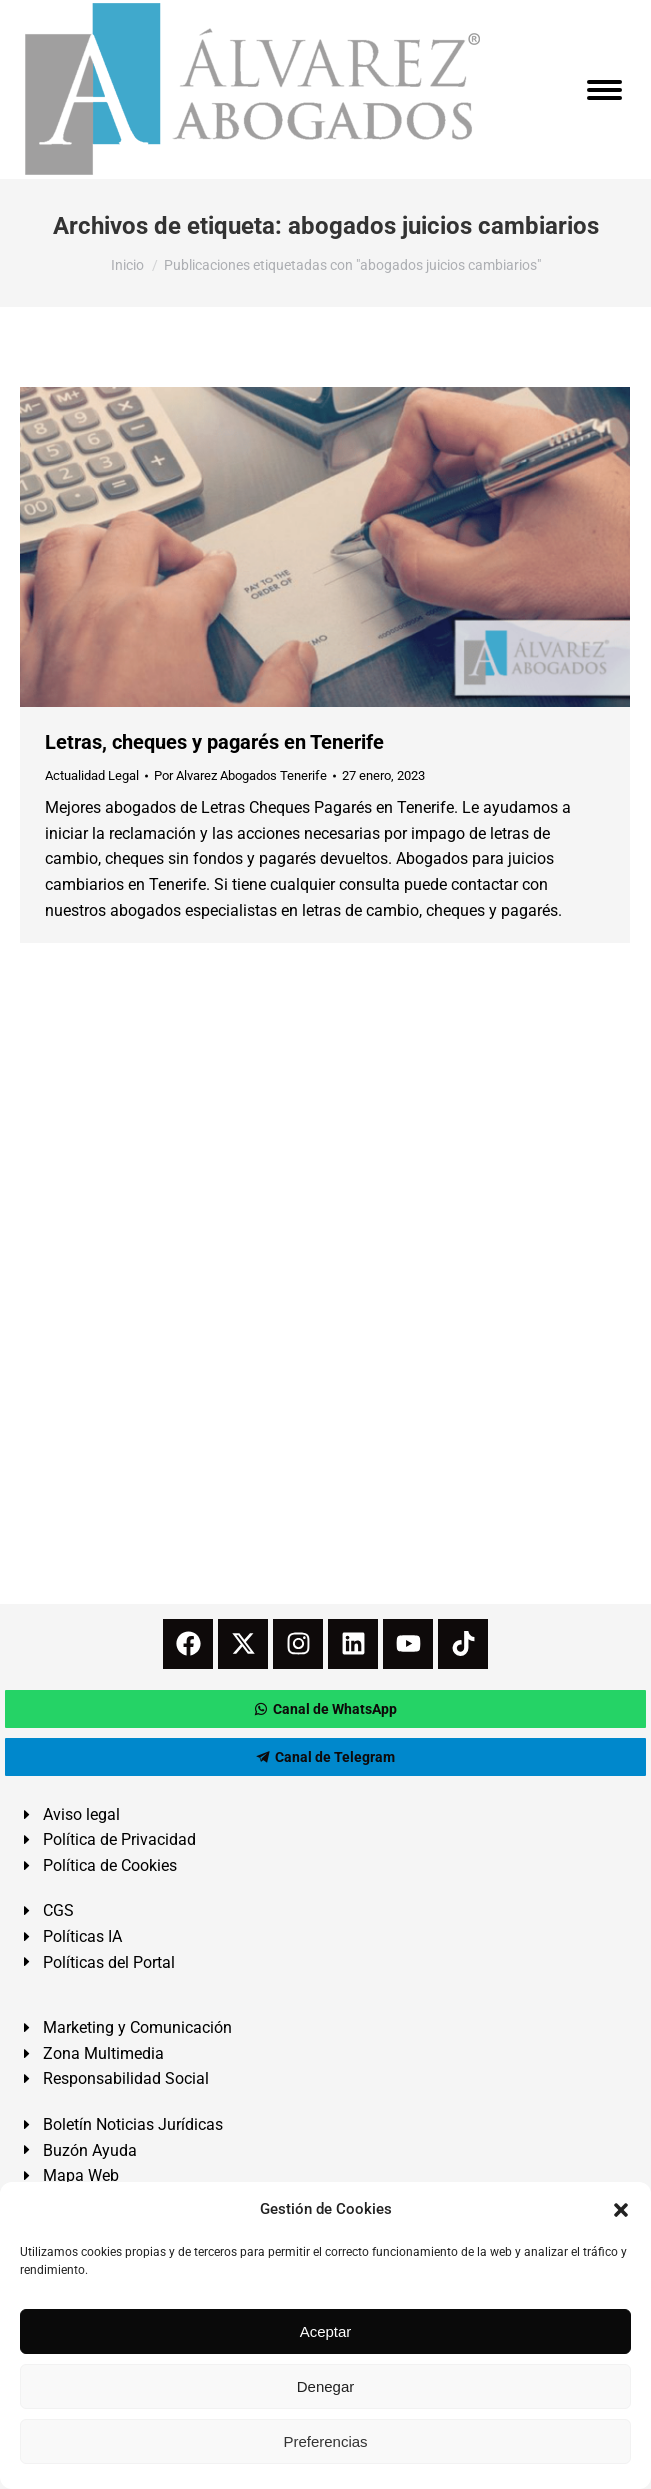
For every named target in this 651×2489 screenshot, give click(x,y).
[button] (621, 2210)
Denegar (326, 2386)
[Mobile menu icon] (604, 90)
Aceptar (326, 2331)
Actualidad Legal (92, 775)
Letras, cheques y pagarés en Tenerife (214, 742)
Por (240, 775)
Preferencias (325, 2441)
